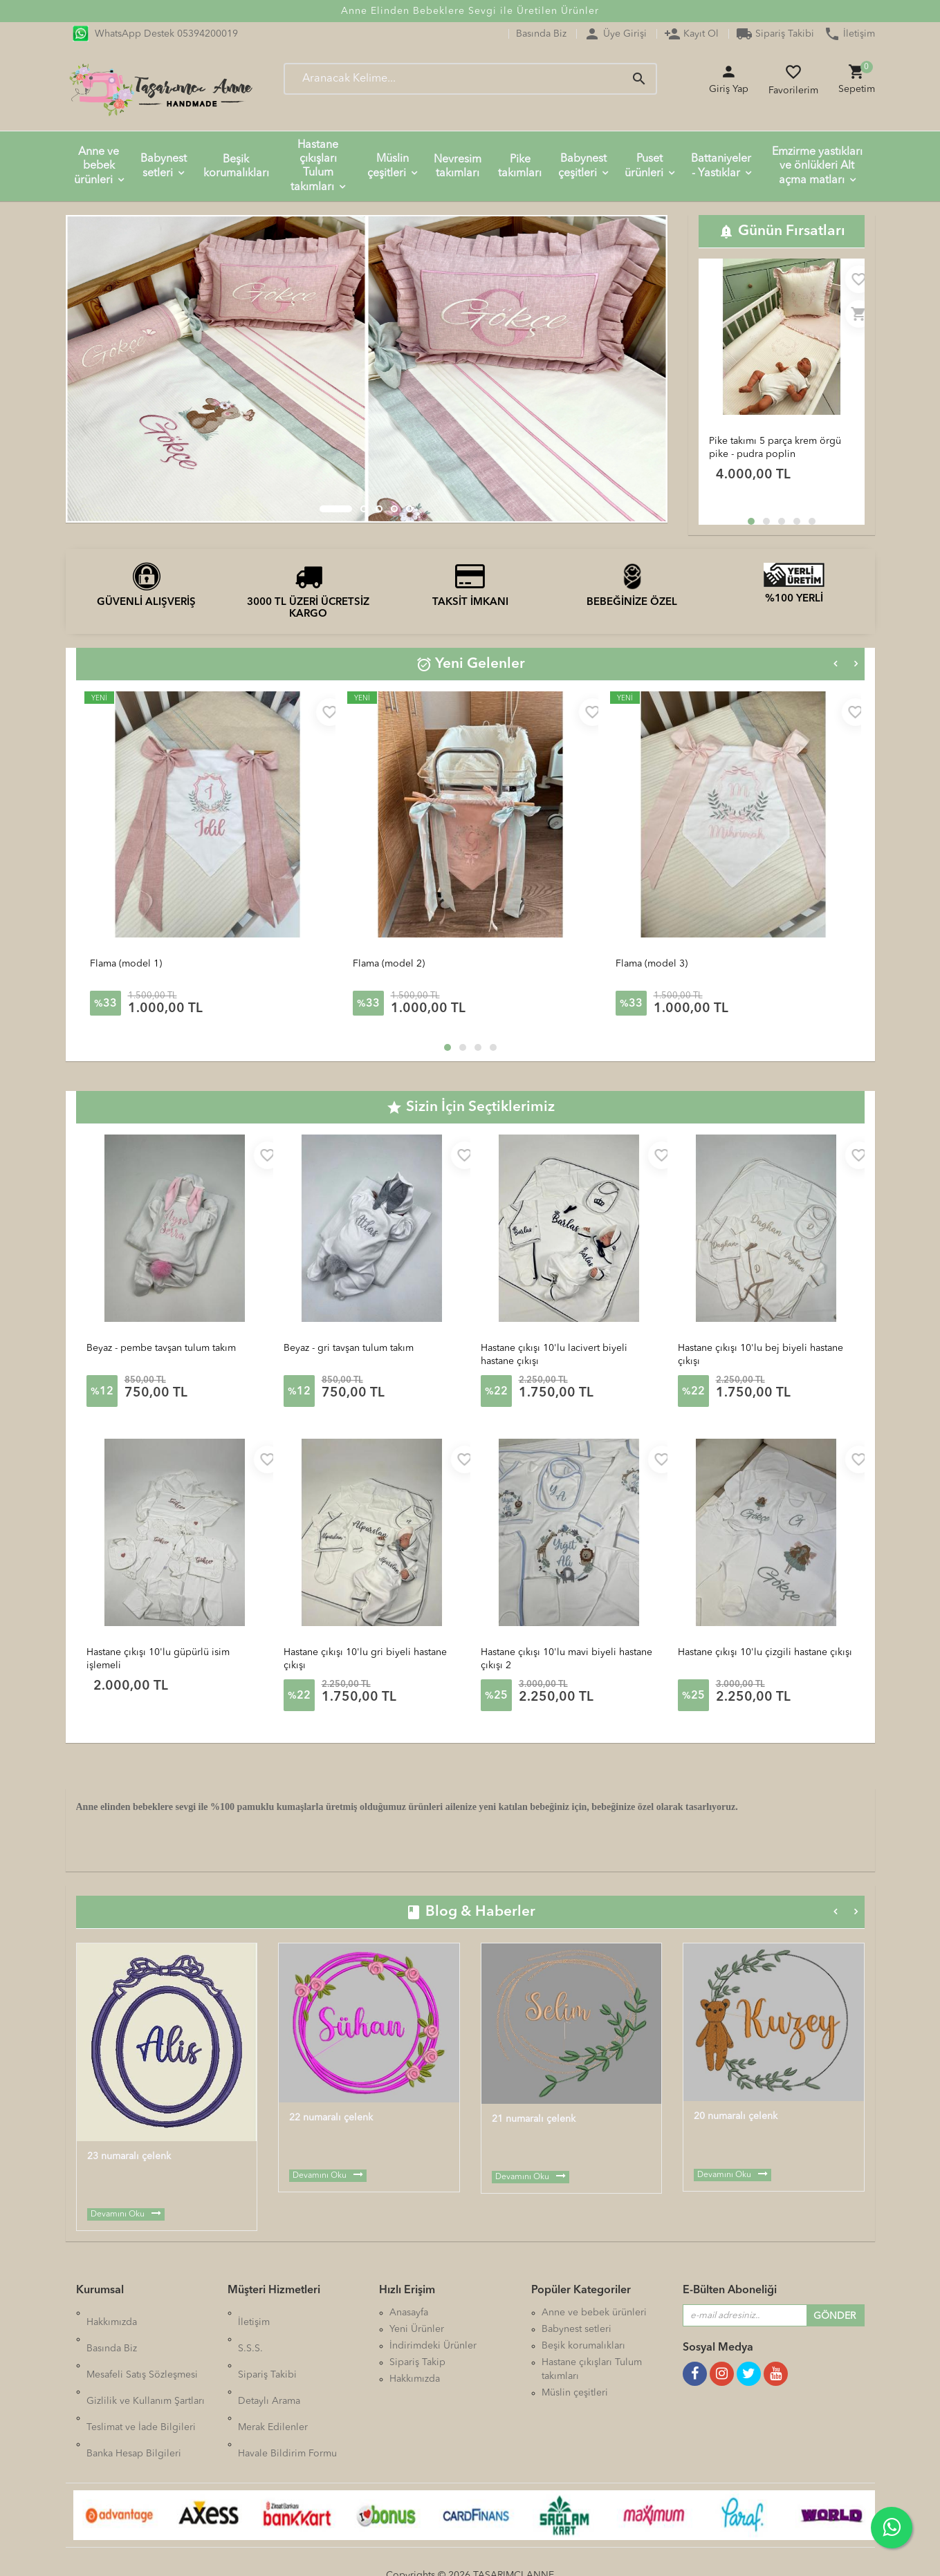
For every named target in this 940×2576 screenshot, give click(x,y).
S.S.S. (250, 2329)
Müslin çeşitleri (388, 166)
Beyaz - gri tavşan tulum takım (349, 1348)
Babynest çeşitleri (582, 166)
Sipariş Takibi (775, 34)
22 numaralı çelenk (331, 2117)
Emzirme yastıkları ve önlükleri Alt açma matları (817, 166)
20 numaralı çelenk (735, 2116)
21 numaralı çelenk (533, 2119)
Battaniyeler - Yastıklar (721, 166)
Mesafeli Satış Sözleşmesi (142, 2346)
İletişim (849, 34)
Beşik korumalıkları (236, 166)
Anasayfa (408, 2312)
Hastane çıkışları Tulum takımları (314, 166)
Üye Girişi (615, 34)
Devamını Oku (118, 2214)
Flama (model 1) (126, 964)
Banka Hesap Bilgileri (133, 2395)
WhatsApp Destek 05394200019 (155, 34)
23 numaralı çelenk (129, 2156)
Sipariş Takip (417, 2362)
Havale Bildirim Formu (287, 2395)
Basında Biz (541, 34)
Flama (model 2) (389, 964)
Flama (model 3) (652, 964)
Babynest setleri (163, 166)
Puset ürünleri (644, 166)
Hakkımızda (111, 2312)
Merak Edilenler (273, 2379)
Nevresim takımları (457, 166)
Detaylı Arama (269, 2362)
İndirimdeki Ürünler (433, 2346)
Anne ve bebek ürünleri (97, 166)
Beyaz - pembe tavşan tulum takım (161, 1348)
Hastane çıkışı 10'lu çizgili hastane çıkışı (765, 1652)
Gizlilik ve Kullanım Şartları (145, 2362)
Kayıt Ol (691, 34)
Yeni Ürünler (416, 2329)
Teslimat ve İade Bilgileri (141, 2379)
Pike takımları (520, 166)
